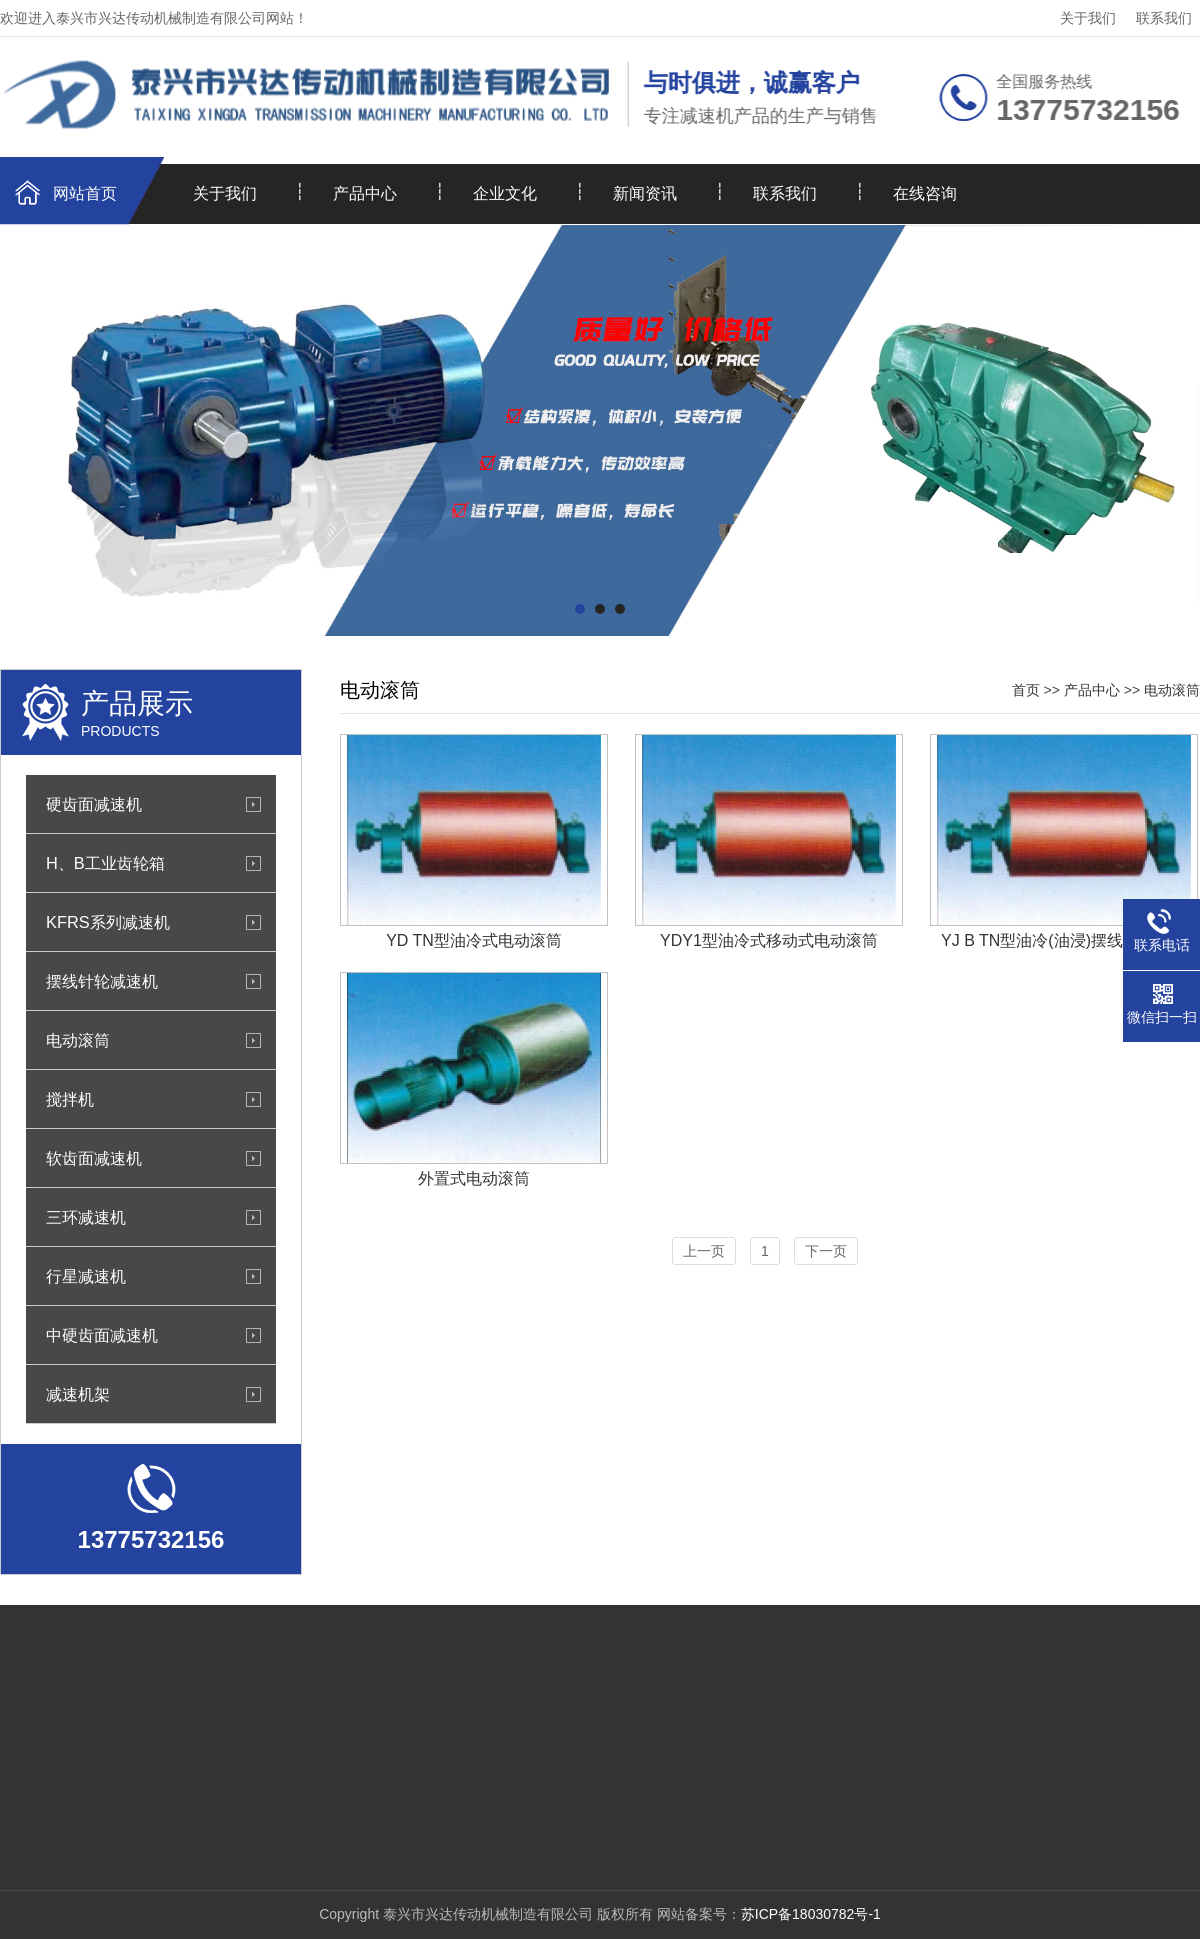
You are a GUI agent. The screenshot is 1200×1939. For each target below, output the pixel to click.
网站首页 (85, 193)
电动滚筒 (78, 1040)
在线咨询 (925, 193)
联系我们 (1164, 18)
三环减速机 (86, 1217)
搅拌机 (70, 1099)
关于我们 (1088, 18)
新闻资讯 (645, 193)
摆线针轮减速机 (102, 981)
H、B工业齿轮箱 (105, 863)
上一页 (704, 1251)
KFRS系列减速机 (108, 922)
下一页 (826, 1251)
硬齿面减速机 (94, 804)
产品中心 (365, 193)
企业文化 (505, 193)
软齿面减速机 (94, 1158)
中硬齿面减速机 (102, 1335)
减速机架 (78, 1394)
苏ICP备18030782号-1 (811, 1914)
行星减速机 (86, 1276)
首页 (1026, 690)
